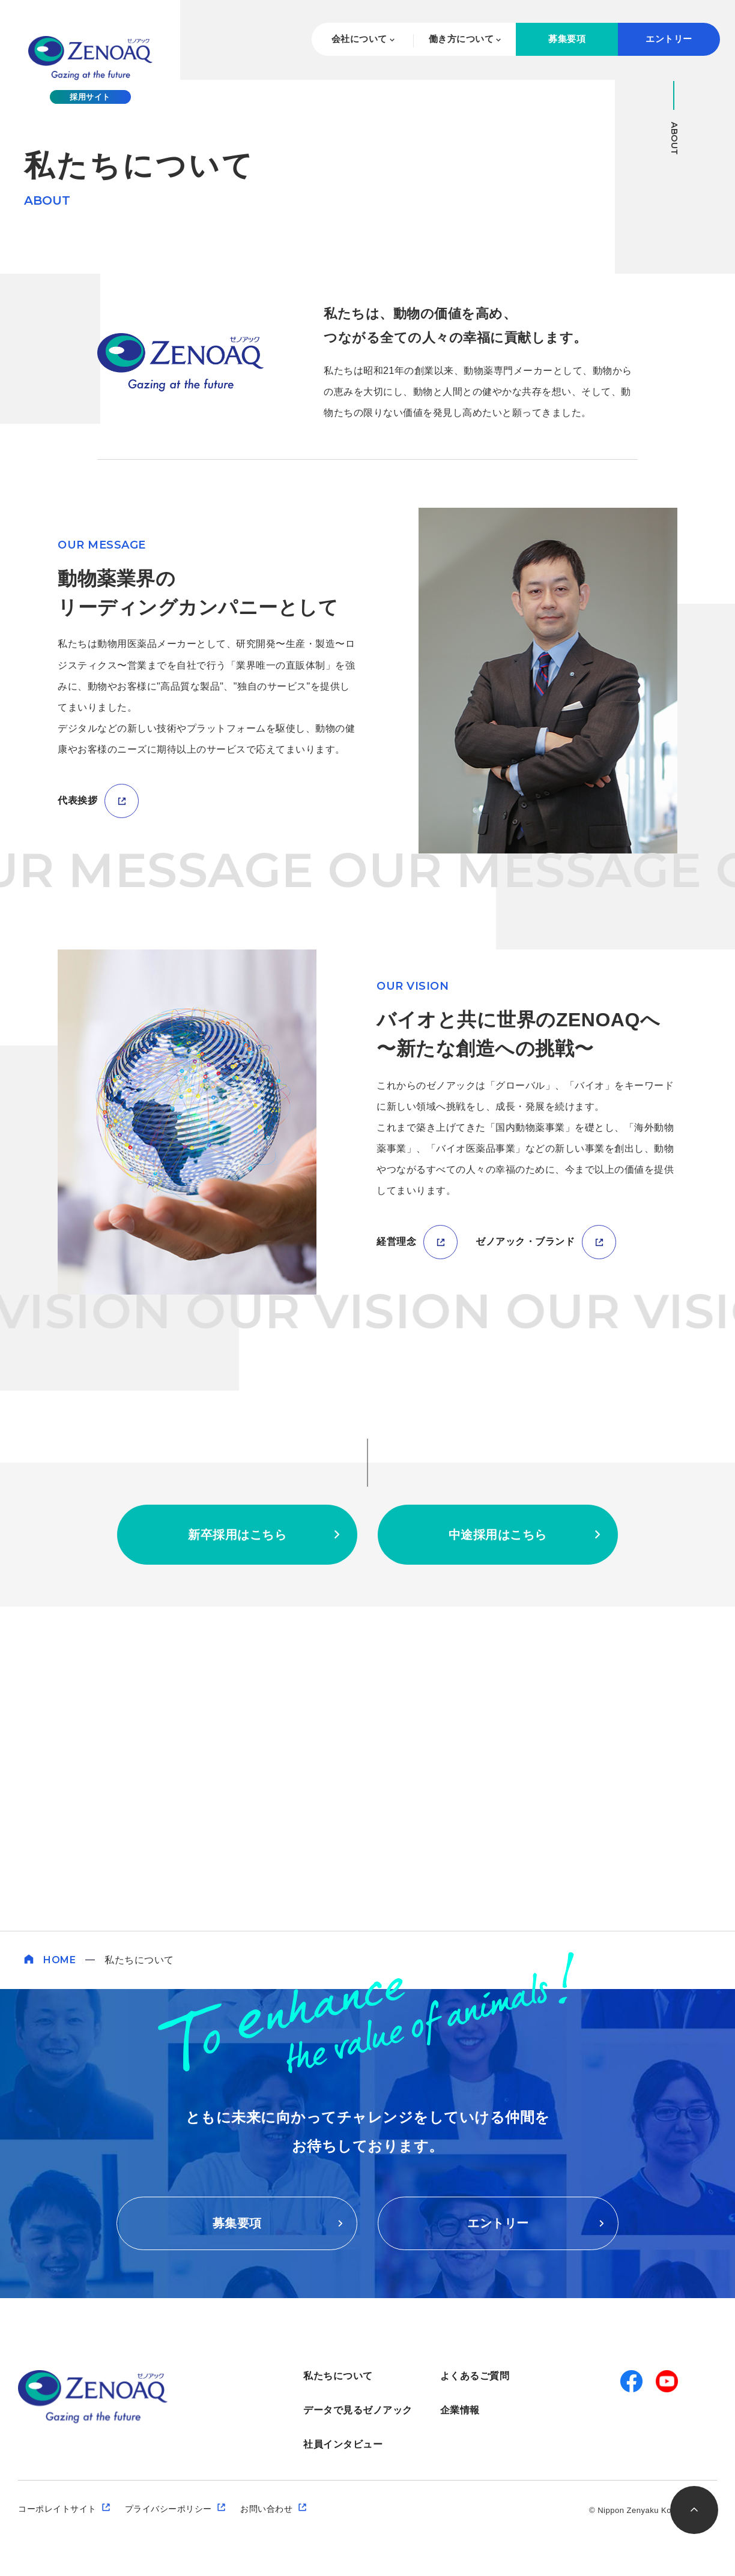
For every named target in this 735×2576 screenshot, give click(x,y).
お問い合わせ (266, 2509)
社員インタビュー (343, 2444)
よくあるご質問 (475, 2376)
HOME (59, 1960)
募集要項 (566, 39)
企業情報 (460, 2410)
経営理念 (396, 1565)
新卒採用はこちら (237, 1858)
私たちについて (338, 2376)
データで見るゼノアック (358, 2410)
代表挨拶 (77, 1124)
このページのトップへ (694, 2510)
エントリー (669, 39)
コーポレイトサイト (57, 2509)
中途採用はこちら (498, 1858)
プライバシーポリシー (168, 2509)
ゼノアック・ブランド (525, 1565)
